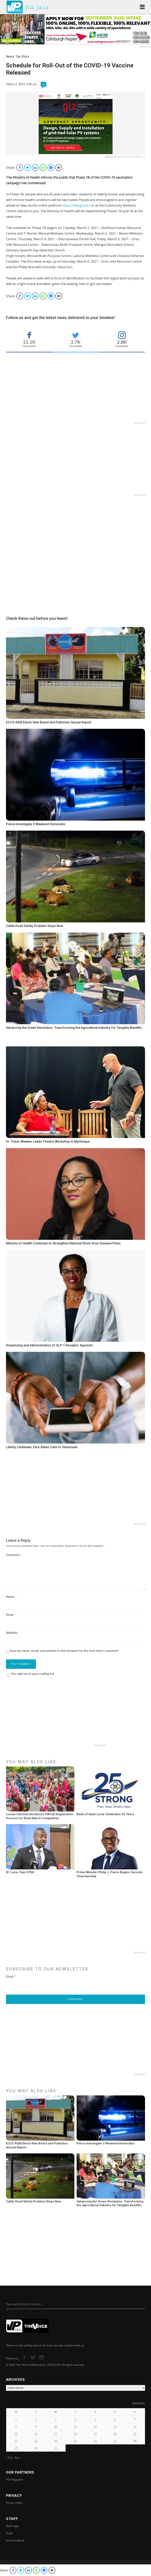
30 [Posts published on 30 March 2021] (35, 2447)
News (10, 56)
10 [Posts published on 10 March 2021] (55, 2426)
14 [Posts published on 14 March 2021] (134, 2426)
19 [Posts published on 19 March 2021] (95, 2433)
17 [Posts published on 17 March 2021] (55, 2433)
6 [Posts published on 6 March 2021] (115, 2419)
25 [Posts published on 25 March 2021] (75, 2440)
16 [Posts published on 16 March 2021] (35, 2433)
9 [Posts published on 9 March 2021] (36, 2426)
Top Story (22, 56)
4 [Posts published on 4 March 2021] (75, 2419)
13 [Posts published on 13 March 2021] (115, 2426)
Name (11, 1596)
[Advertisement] (75, 393)
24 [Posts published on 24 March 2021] (55, 2440)
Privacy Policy (14, 2502)
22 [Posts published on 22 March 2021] (16, 2440)
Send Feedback (15, 2540)
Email (11, 1614)
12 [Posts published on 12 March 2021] (95, 2426)
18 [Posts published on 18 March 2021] (75, 2433)
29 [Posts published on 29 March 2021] (16, 2447)
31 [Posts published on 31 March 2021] (55, 2447)
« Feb (9, 2457)
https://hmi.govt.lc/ (76, 205)
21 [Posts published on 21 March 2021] (134, 2433)
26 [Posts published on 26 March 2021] (95, 2440)
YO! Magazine (14, 2479)
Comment (14, 1555)
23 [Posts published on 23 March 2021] (35, 2440)
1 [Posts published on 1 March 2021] (16, 2419)
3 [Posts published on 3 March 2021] (55, 2419)
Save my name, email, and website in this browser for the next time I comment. (64, 1650)
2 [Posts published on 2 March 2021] (36, 2419)
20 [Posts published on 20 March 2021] (115, 2433)
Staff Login (12, 2526)
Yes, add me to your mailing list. (30, 1673)
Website (12, 1632)
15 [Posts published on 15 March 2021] (16, 2433)
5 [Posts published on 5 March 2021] (95, 2419)
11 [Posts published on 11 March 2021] (75, 2426)
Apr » (17, 2457)
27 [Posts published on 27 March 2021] (115, 2440)
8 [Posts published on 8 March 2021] (16, 2426)
